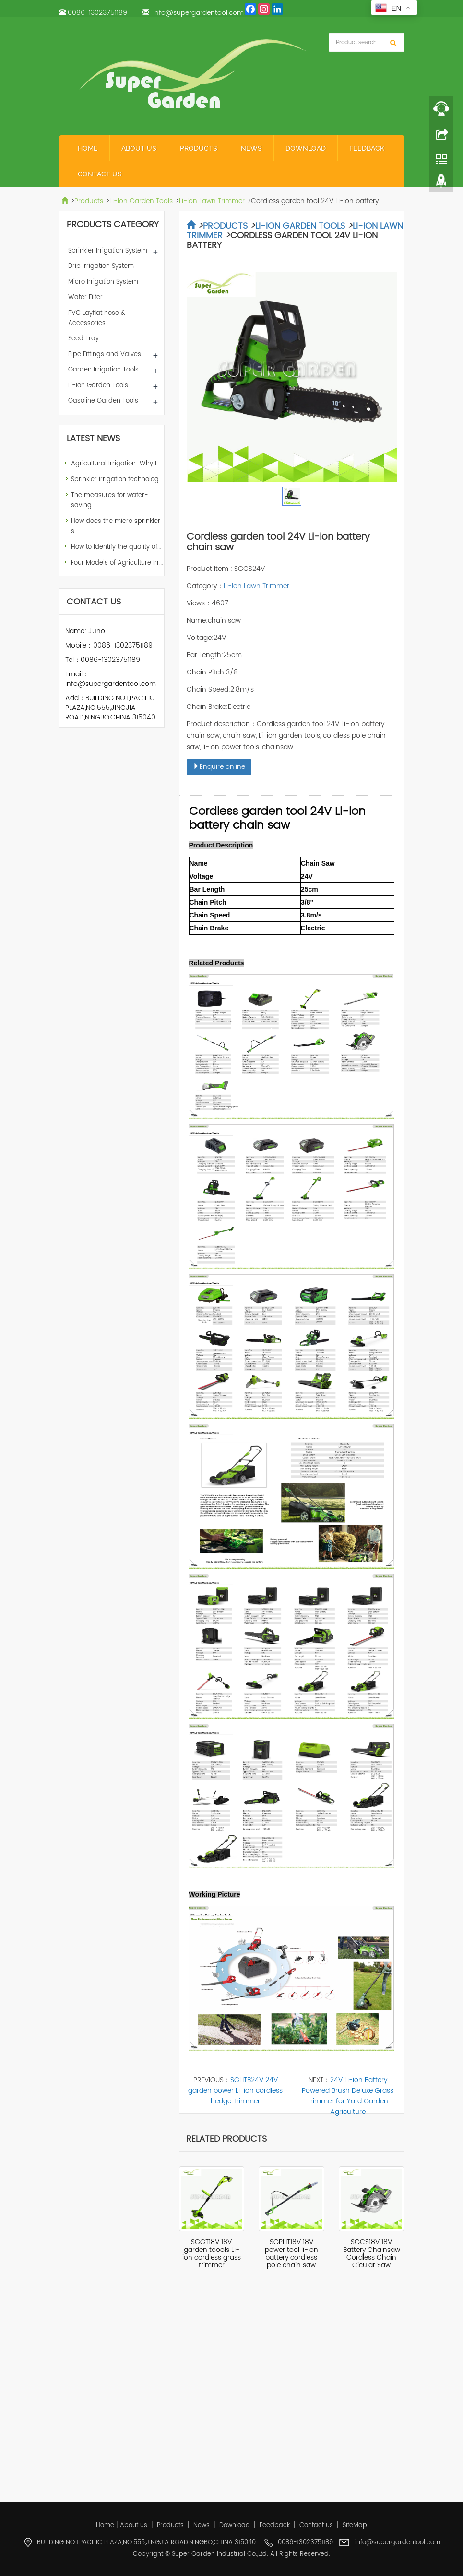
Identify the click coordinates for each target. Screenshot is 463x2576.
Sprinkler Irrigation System (107, 251)
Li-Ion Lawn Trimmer (212, 201)
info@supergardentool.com (198, 12)
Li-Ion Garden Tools (141, 201)
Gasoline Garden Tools (103, 401)
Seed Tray (83, 339)
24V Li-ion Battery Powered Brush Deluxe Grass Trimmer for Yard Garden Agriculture (347, 2096)
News (251, 148)
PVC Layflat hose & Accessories (96, 318)
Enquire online (219, 766)
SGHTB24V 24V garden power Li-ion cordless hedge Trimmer (235, 2091)
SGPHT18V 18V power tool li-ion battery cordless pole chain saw (291, 2254)
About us (138, 148)
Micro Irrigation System (103, 282)
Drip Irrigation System (101, 266)
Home (88, 148)
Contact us (100, 174)
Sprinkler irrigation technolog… (116, 480)
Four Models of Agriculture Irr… (117, 563)
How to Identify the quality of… (116, 547)
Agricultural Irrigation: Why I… (115, 464)
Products (198, 148)
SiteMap (355, 2525)
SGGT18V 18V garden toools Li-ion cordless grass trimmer (211, 2254)
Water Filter (85, 297)
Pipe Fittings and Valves (104, 354)
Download (305, 148)
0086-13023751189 (97, 12)
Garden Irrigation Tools (103, 370)
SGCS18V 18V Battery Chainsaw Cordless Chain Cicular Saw (371, 2254)
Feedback (366, 148)
